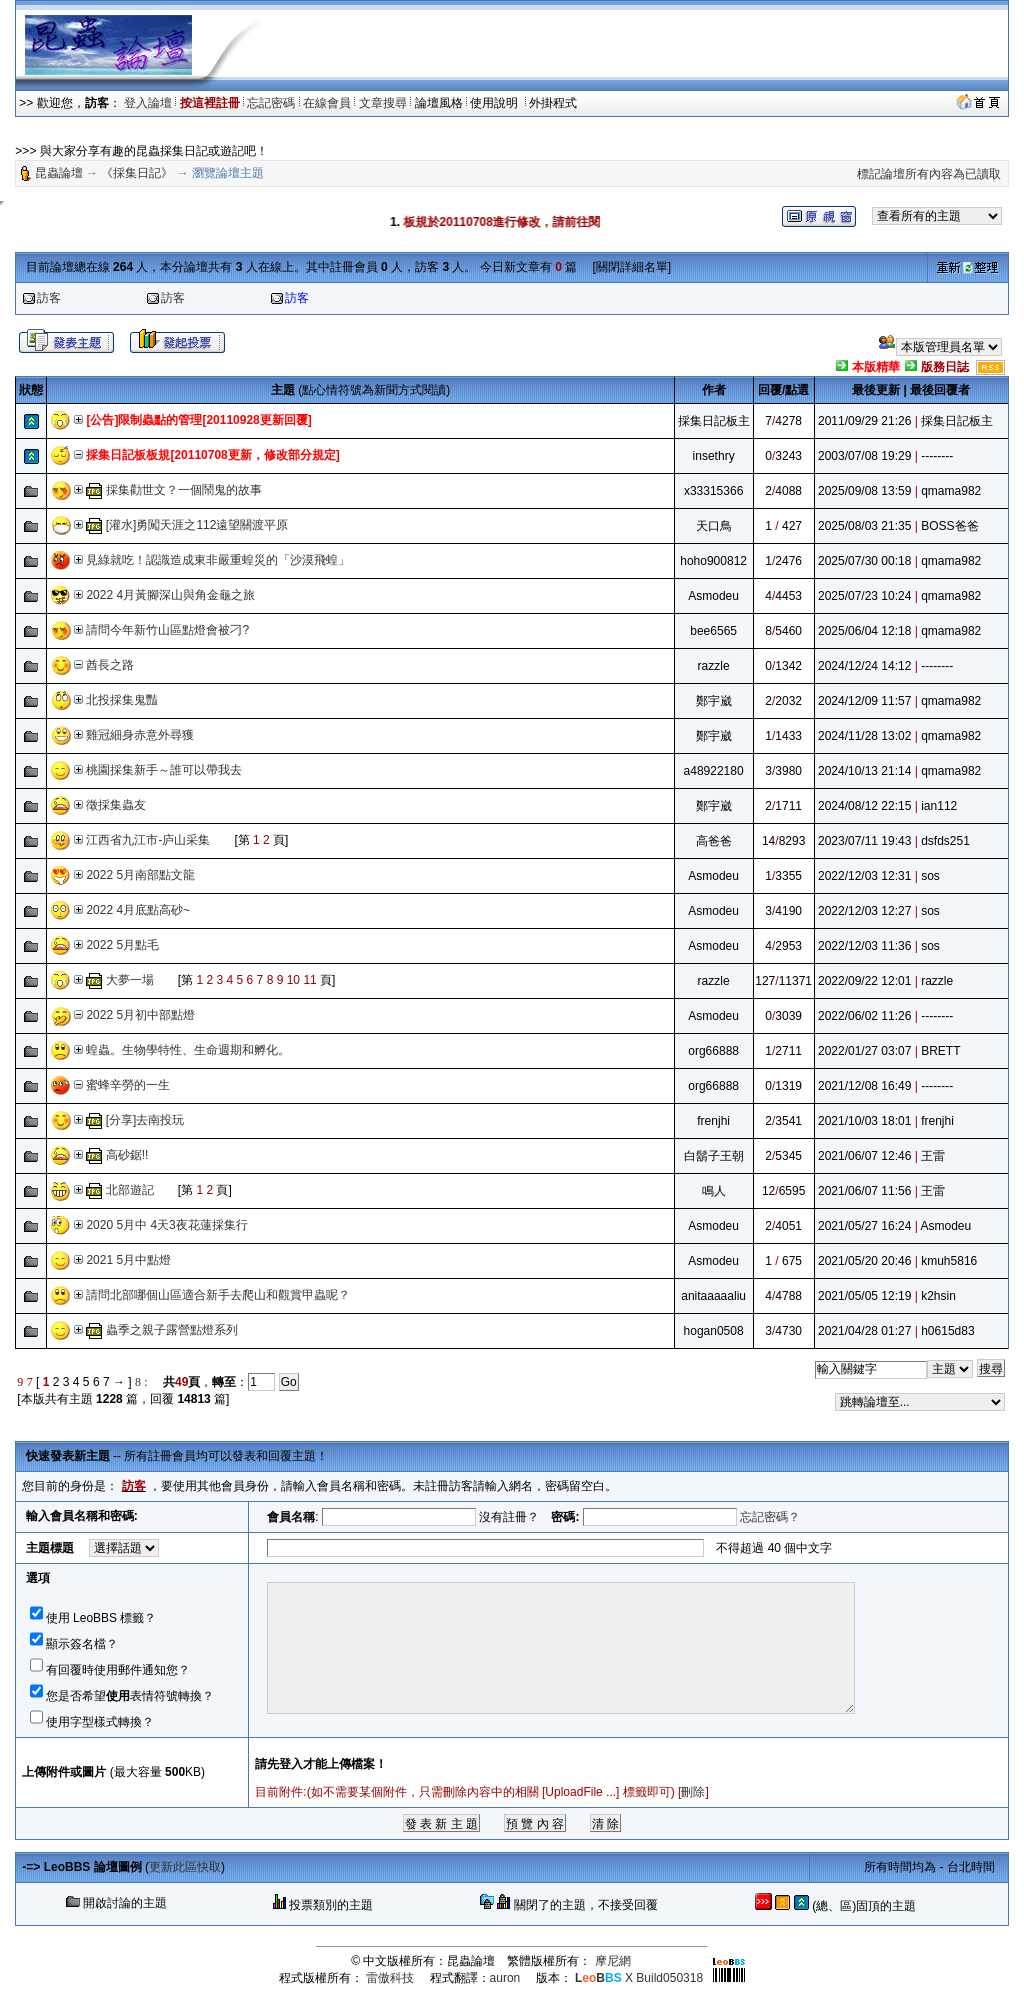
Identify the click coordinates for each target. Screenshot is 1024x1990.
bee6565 (713, 631)
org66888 (713, 1051)
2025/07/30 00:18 (864, 561)
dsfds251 (945, 841)
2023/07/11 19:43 (864, 841)
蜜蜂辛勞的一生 (128, 1085)
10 (293, 980)
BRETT (940, 1051)
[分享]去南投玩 (145, 1120)
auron (505, 1978)
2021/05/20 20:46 (864, 1261)
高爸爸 (714, 841)
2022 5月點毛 (122, 945)
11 (309, 980)
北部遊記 (130, 1190)
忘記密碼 (271, 103)
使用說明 (495, 103)
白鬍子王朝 (714, 1156)
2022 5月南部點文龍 (140, 875)
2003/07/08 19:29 (864, 456)
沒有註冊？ (509, 1517)
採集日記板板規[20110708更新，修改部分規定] (212, 455)
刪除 (693, 1792)
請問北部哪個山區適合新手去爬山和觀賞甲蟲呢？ (218, 1295)
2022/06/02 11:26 (864, 1016)
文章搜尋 (383, 103)
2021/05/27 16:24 (864, 1226)
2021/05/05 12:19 (864, 1296)
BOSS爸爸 (949, 526)
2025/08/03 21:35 (864, 526)
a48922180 (714, 771)
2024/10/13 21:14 (864, 771)
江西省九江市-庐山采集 (148, 840)
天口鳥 (714, 526)
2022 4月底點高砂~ (138, 910)
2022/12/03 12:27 (864, 911)
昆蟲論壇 (59, 173)
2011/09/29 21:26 (864, 421)
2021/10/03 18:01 (864, 1121)
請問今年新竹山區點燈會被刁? (167, 630)
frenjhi (713, 1121)
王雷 (933, 1156)
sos (930, 876)
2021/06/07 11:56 (864, 1191)
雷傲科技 (390, 1978)
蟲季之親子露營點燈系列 (172, 1330)
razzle (714, 666)
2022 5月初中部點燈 (140, 1015)
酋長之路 (110, 665)
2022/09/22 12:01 (864, 981)
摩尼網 (613, 1961)
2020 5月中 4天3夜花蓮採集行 (166, 1225)
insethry (714, 456)
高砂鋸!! (127, 1155)
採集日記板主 (714, 421)
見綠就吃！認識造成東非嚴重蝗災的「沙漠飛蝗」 (218, 560)
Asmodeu (713, 596)
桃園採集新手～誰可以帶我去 (164, 770)
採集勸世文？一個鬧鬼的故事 (184, 490)
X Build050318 (639, 1978)
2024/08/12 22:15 (864, 806)
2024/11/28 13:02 (864, 736)
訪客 (49, 298)
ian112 (939, 806)
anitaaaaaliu (713, 1296)
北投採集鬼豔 (122, 700)
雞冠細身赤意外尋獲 (140, 735)
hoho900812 (713, 561)
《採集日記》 (137, 173)
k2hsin (938, 1296)
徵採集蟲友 (116, 805)
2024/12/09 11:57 (864, 701)
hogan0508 (714, 1331)
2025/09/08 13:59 (864, 491)
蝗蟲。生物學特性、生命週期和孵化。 (188, 1050)
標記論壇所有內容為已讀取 (929, 174)
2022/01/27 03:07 (864, 1051)
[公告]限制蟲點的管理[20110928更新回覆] (198, 420)
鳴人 (714, 1191)
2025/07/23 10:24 (864, 596)
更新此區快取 (185, 1867)
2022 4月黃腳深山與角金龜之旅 (170, 595)
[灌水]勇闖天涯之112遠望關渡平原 (197, 525)
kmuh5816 (949, 1261)
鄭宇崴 (714, 701)
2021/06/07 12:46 (864, 1156)
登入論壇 (148, 103)
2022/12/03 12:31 (864, 876)
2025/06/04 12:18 (864, 631)
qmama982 (951, 491)
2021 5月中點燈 (128, 1260)
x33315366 (713, 491)
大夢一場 (130, 980)
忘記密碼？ (770, 1517)
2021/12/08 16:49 (864, 1086)
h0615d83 (947, 1331)
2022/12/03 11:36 (864, 946)
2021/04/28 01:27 (864, 1331)
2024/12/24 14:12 (864, 666)
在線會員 (327, 103)
